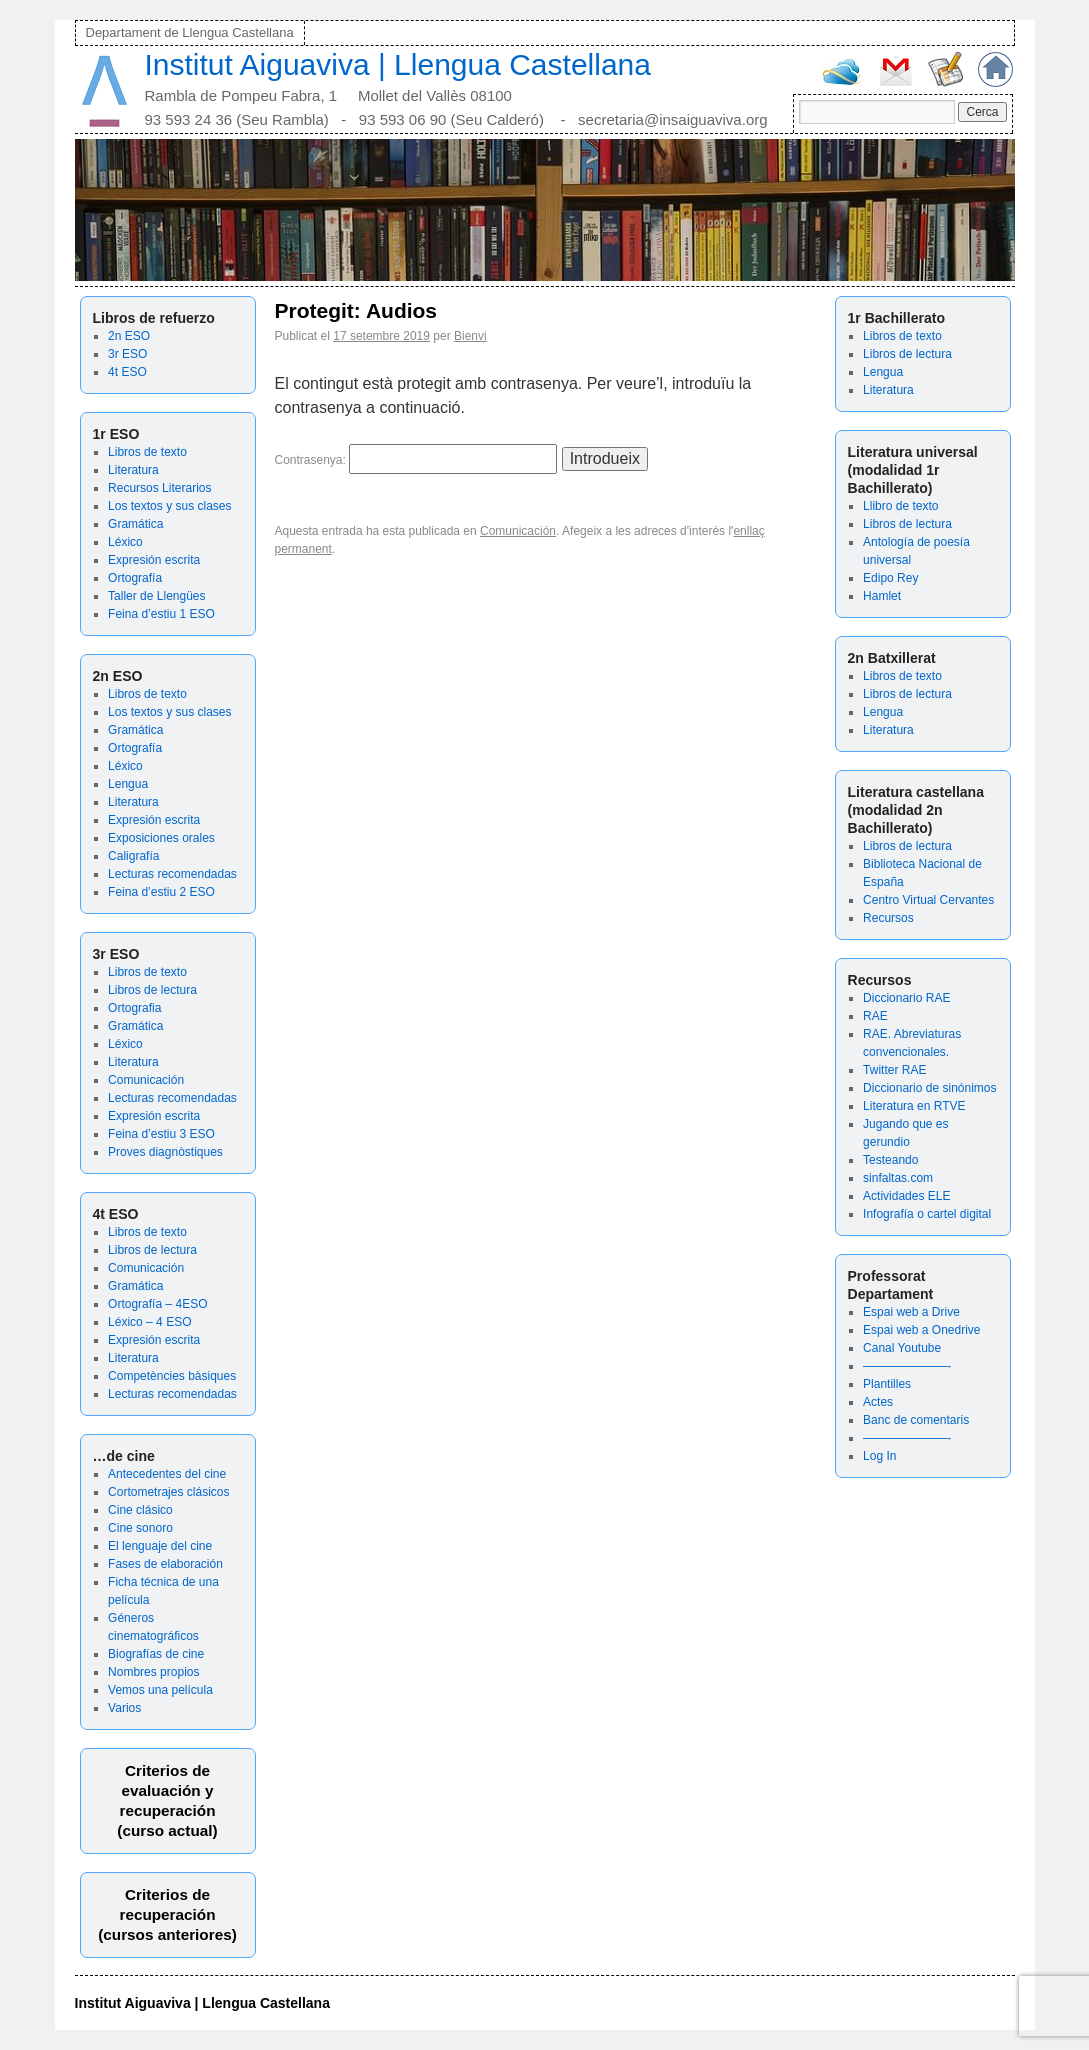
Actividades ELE (906, 1196)
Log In (879, 1456)
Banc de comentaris (916, 1420)
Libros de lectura (152, 990)
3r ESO (127, 354)
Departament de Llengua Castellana (190, 32)
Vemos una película (160, 1690)
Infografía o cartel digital (927, 1214)
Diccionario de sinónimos (929, 1088)
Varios (124, 1708)
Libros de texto (147, 452)
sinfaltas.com (898, 1178)
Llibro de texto (900, 506)
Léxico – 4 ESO (149, 1322)
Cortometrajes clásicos (168, 1492)
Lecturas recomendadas (172, 874)
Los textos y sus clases (169, 506)
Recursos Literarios (159, 488)
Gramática (135, 524)
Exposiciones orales (161, 838)
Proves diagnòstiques (165, 1152)
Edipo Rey (890, 578)
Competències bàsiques (172, 1376)
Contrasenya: (416, 460)
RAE (875, 1016)
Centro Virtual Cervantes (928, 900)
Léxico (125, 542)
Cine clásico (140, 1510)
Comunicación (146, 1080)
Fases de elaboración (165, 1564)
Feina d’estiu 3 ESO (161, 1134)
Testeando (890, 1160)
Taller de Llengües (156, 596)
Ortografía (135, 578)
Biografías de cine (156, 1654)
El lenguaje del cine (160, 1546)
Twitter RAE (894, 1070)
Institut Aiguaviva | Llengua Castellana (398, 64)
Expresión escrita (154, 560)
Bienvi (470, 336)
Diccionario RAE (906, 998)
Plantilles (887, 1384)
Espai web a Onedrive (921, 1330)
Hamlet (882, 596)
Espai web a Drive (911, 1312)
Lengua (128, 784)
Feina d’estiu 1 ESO (161, 614)
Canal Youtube (902, 1348)
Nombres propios (153, 1672)
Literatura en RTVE (914, 1106)
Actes (878, 1402)
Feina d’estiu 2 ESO (161, 892)
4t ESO (127, 372)
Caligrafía (133, 856)
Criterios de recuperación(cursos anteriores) (167, 1914)
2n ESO (129, 336)
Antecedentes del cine (167, 1474)
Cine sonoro (140, 1528)
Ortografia (134, 1008)
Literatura (133, 470)
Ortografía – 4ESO (157, 1304)
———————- (907, 1366)
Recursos (888, 918)
